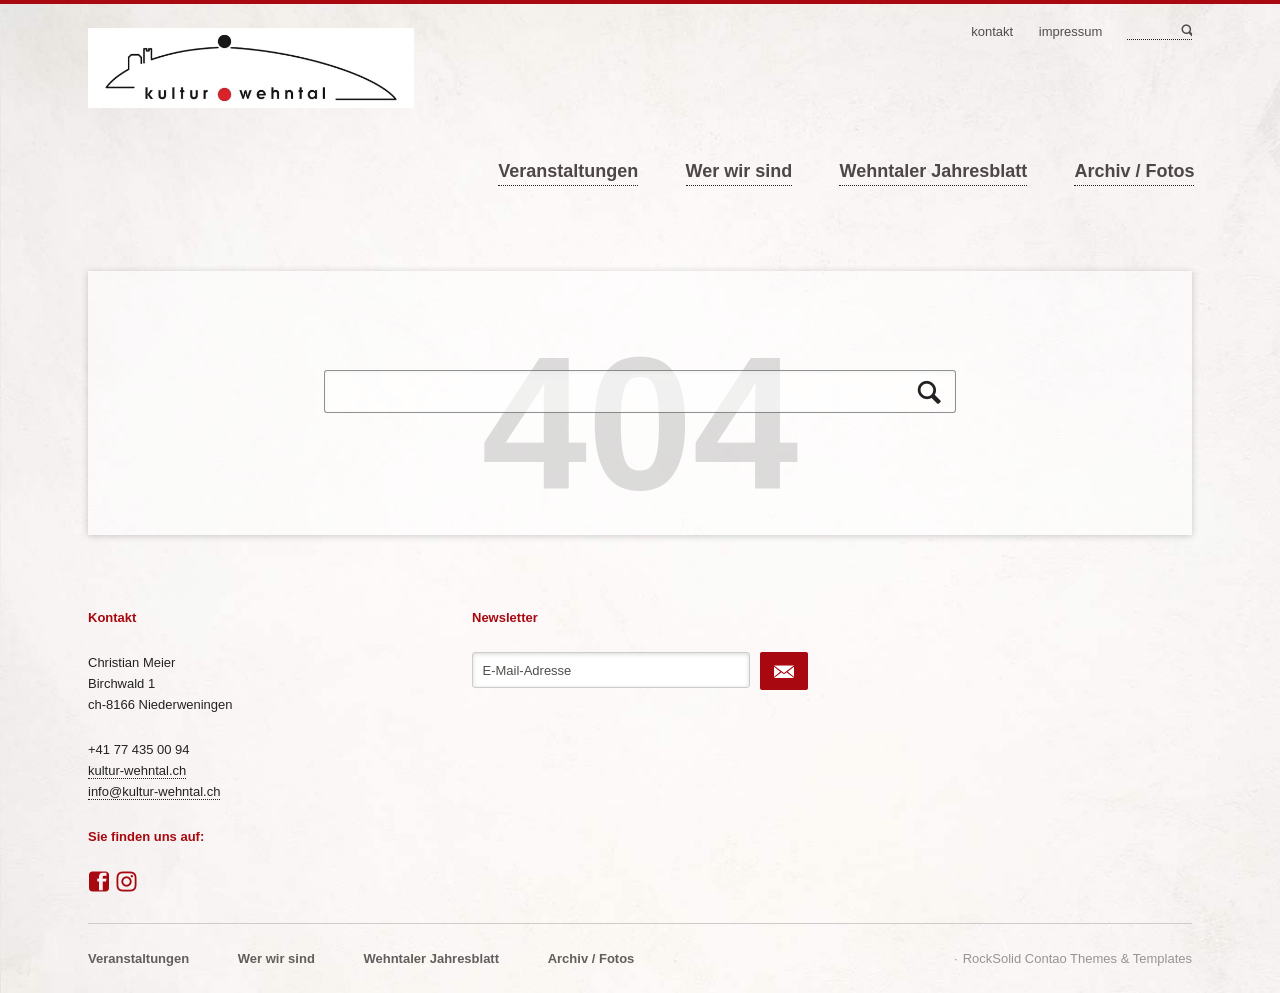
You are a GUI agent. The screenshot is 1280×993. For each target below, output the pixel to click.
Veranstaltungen (568, 171)
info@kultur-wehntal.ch (154, 791)
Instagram (127, 882)
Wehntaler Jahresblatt (933, 171)
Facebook (99, 882)
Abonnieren (784, 671)
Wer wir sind (739, 171)
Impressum (1071, 31)
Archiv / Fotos (1134, 171)
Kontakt (992, 31)
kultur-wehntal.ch (137, 770)
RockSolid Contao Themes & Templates (1077, 958)
